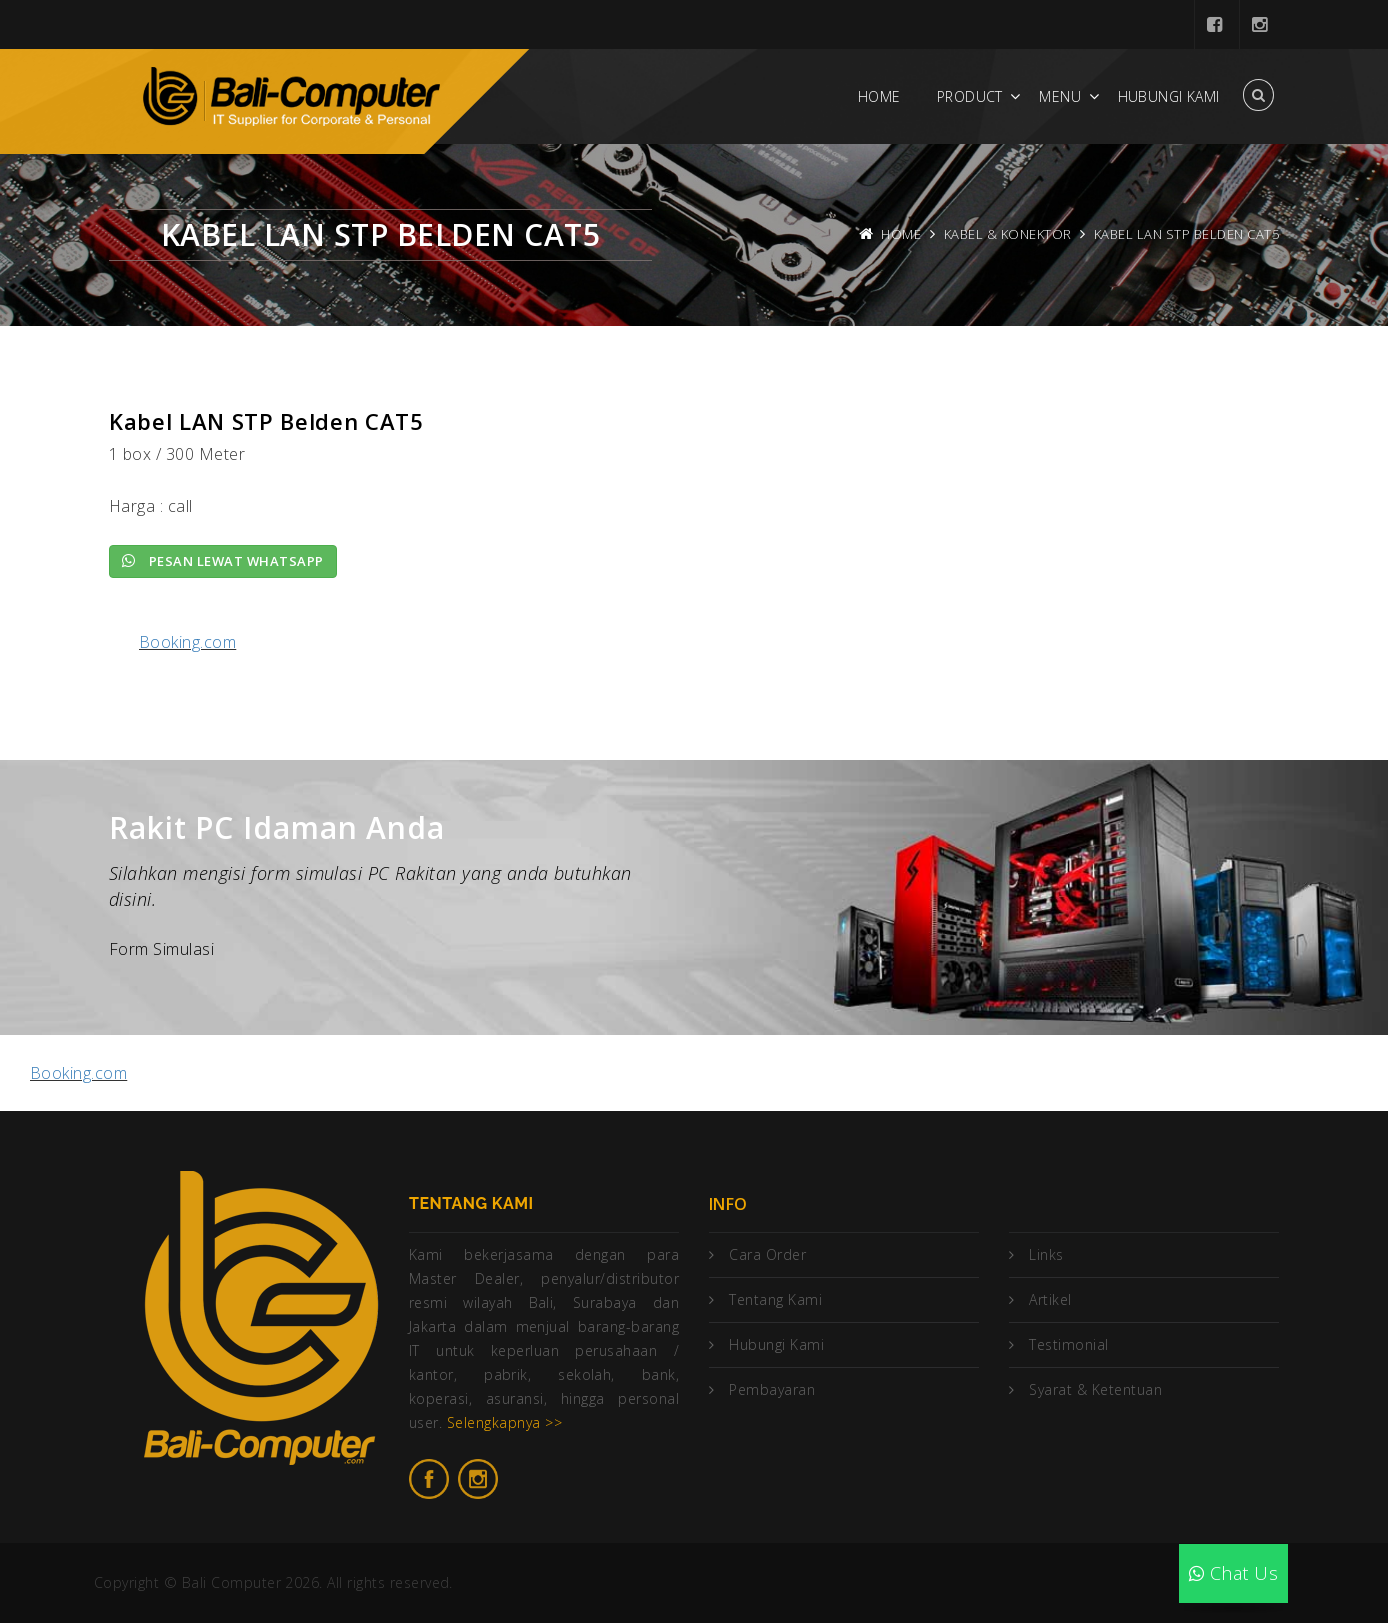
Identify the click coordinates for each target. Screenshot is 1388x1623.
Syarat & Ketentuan (1095, 1389)
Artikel (1050, 1299)
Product (970, 96)
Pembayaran (772, 1389)
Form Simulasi (161, 949)
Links (1046, 1254)
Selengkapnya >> (504, 1422)
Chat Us (1233, 1573)
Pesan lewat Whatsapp (223, 561)
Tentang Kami (775, 1299)
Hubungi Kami (1169, 96)
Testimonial (1068, 1344)
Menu (1060, 96)
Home (879, 96)
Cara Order (767, 1254)
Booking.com (187, 642)
